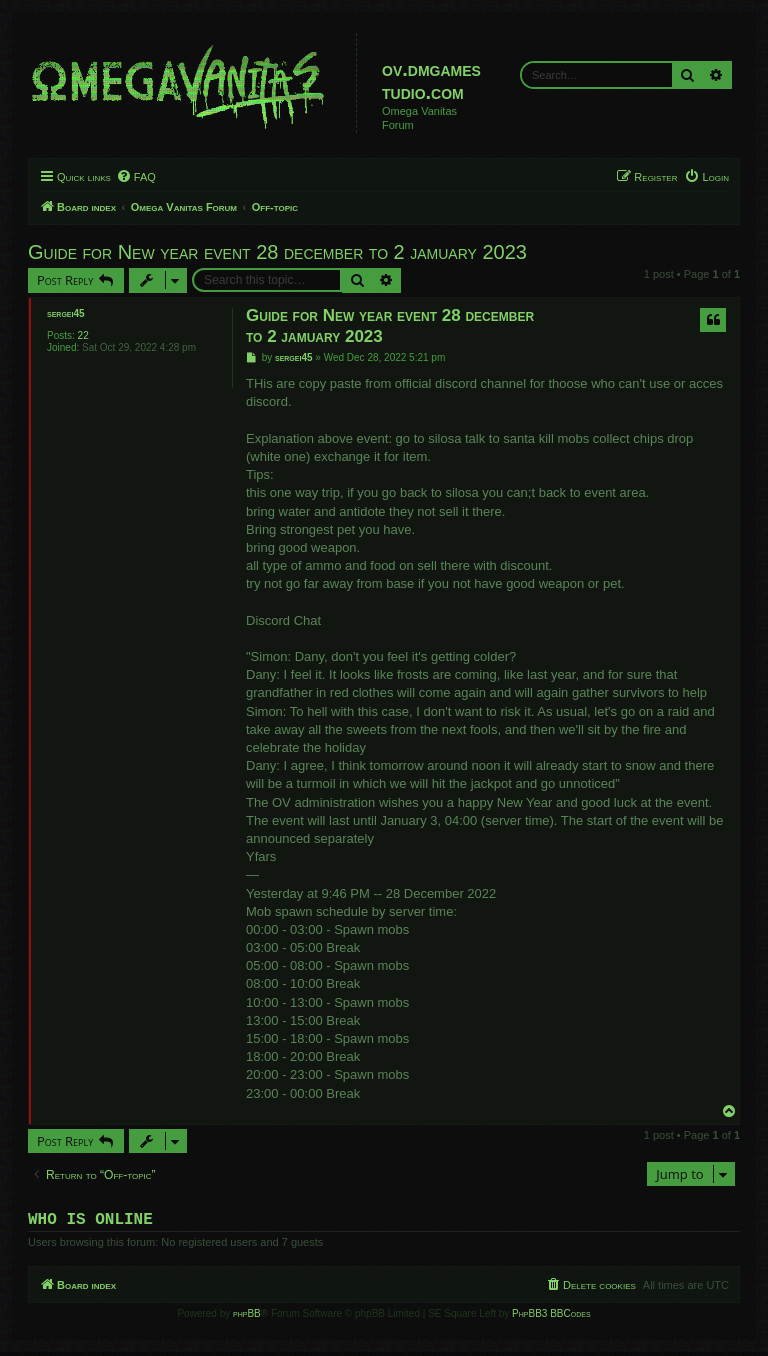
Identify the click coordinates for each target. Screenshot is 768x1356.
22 (83, 335)
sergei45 (66, 313)
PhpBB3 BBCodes (551, 1317)
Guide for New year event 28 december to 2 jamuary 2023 (277, 252)
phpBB (247, 1317)
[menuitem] (136, 177)
